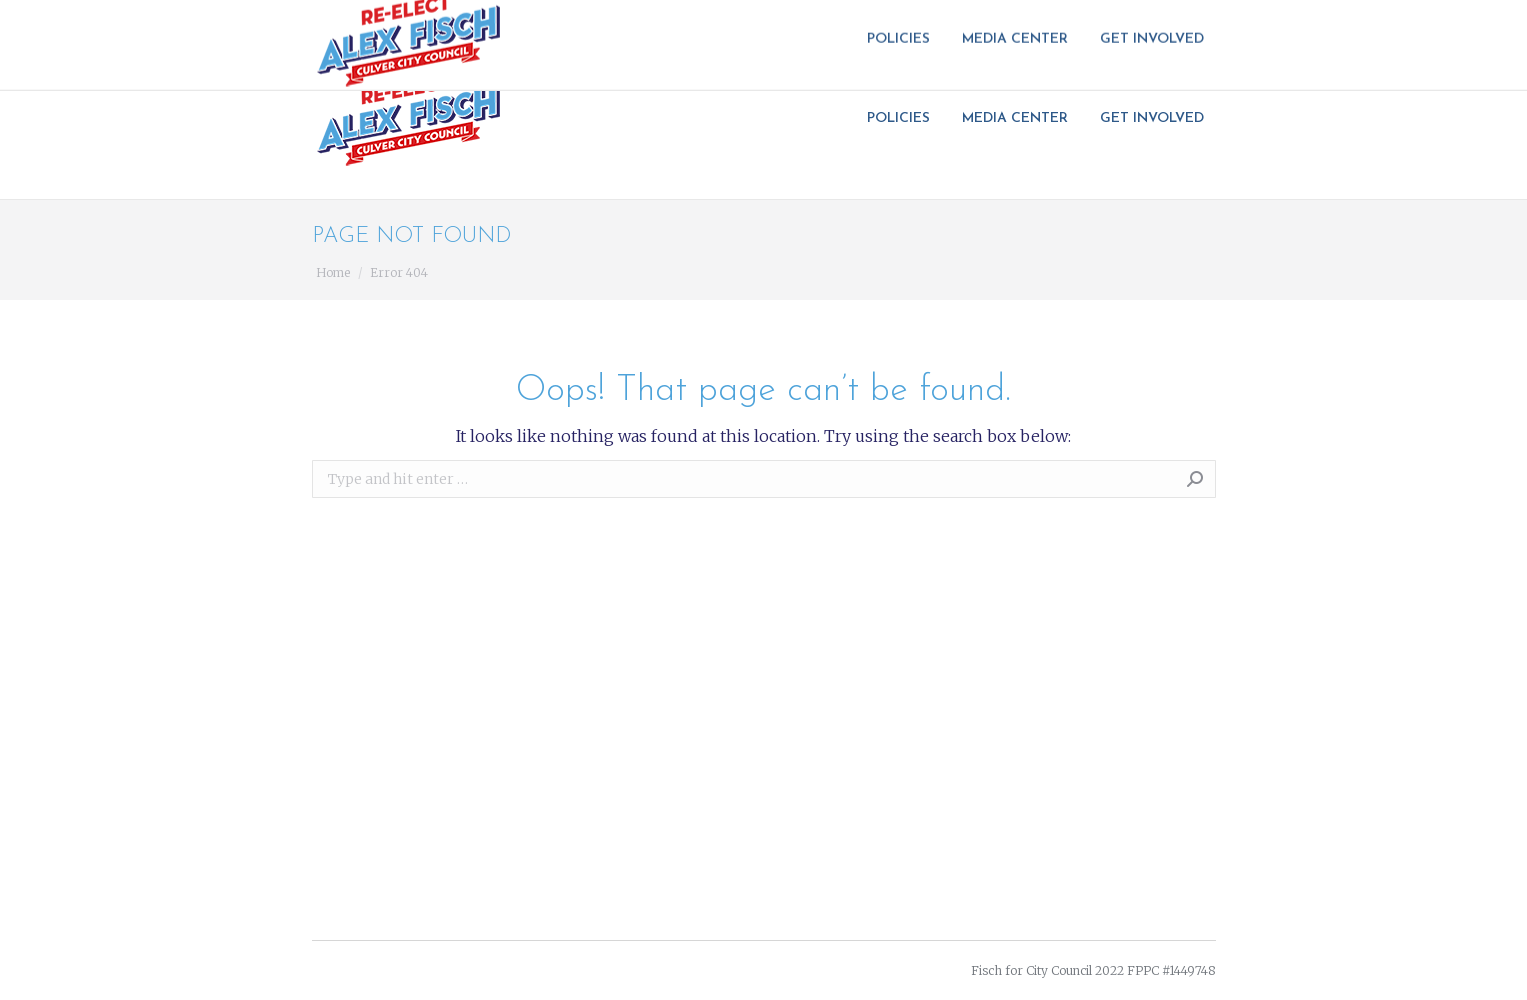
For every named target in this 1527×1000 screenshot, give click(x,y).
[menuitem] (904, 119)
